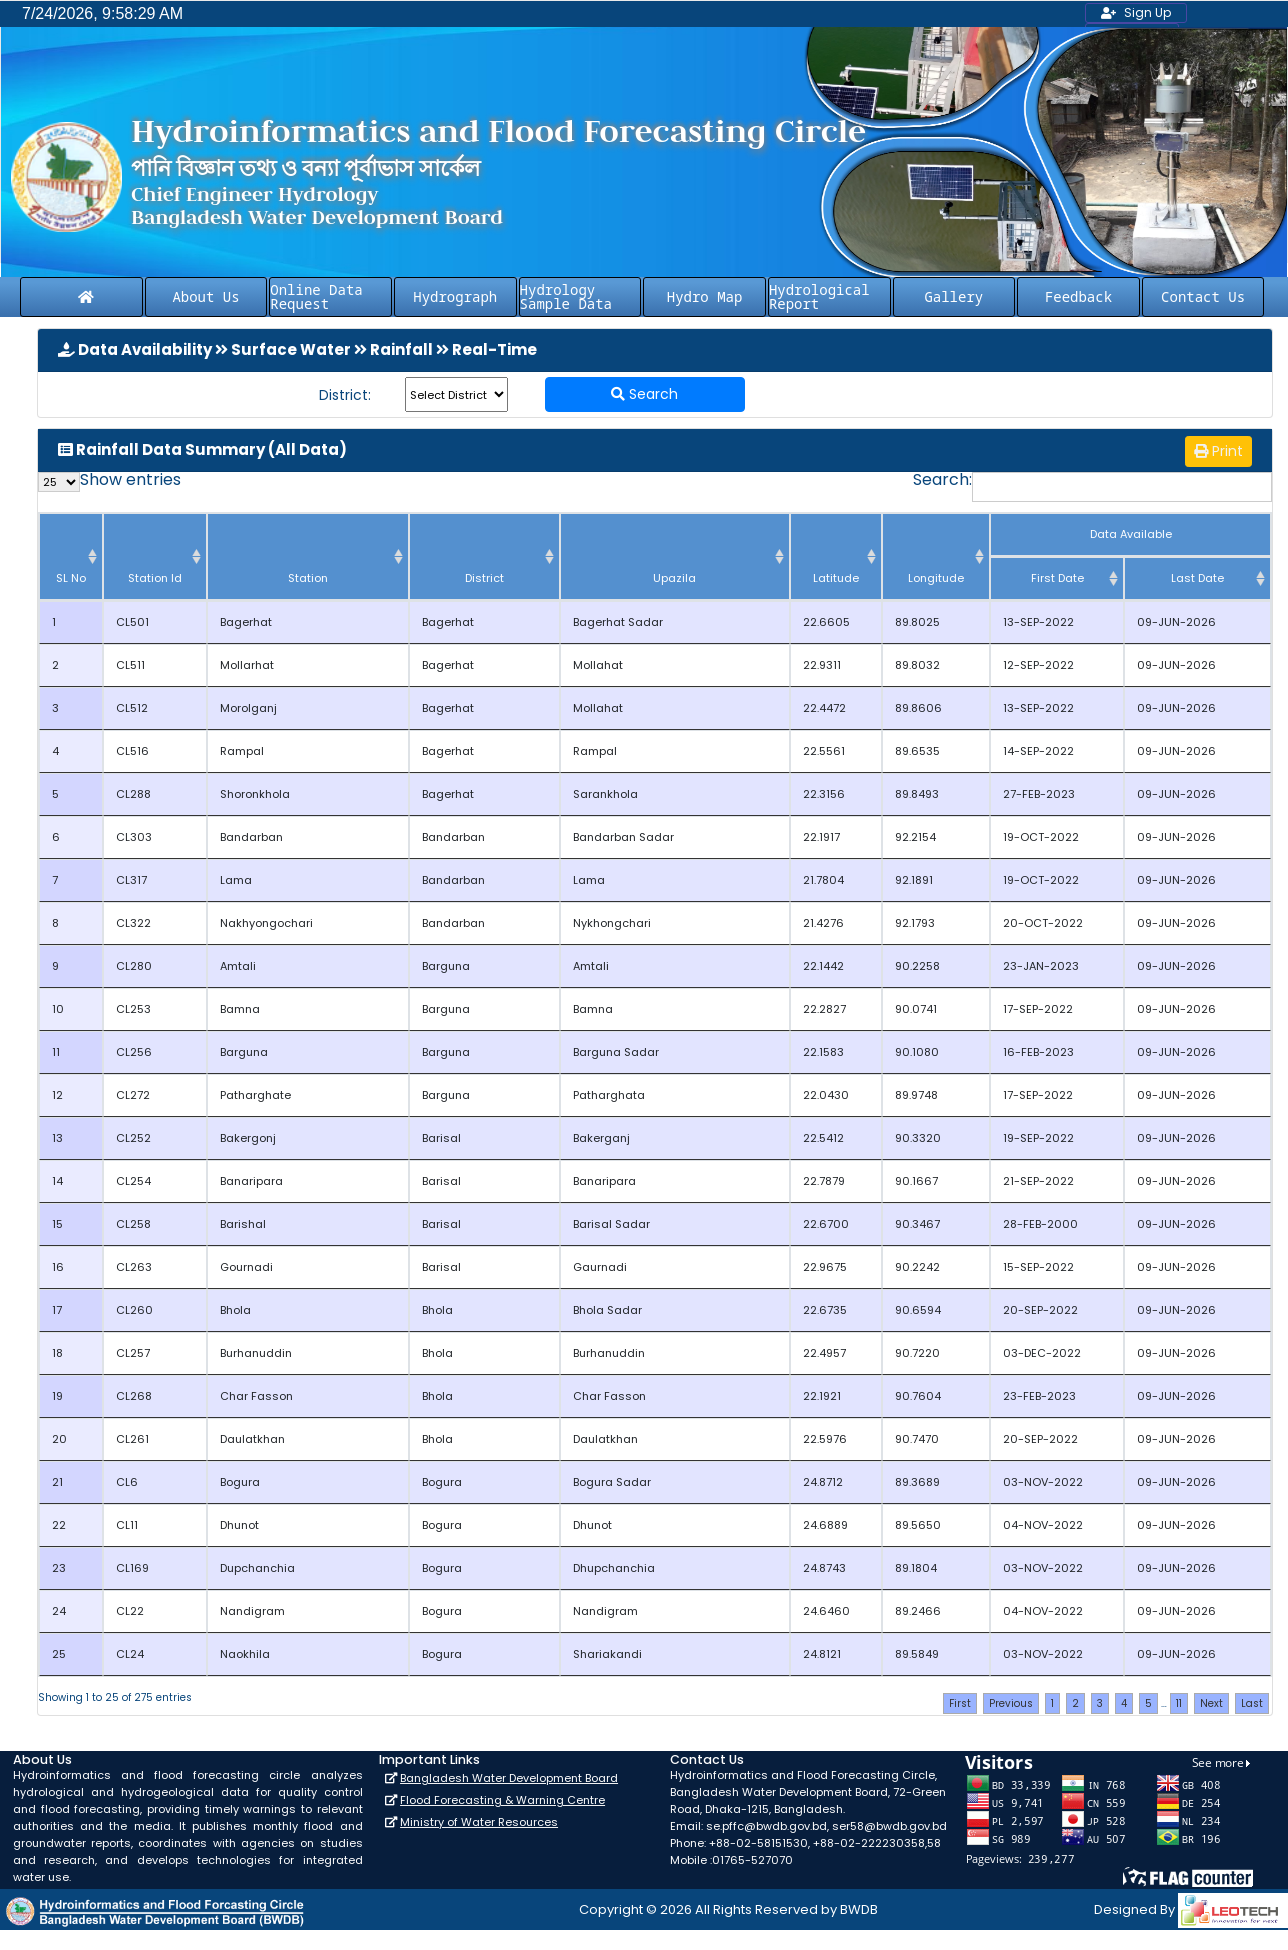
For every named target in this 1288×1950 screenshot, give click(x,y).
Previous (1011, 1703)
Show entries (109, 482)
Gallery (953, 296)
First (960, 1703)
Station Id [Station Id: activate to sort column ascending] (155, 578)
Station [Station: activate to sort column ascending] (308, 578)
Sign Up (1136, 12)
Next (1211, 1703)
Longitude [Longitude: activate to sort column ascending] (936, 578)
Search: (1092, 487)
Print (1218, 451)
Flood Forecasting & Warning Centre (502, 1800)
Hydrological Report (819, 296)
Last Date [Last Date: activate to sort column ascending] (1197, 578)
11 (1179, 1703)
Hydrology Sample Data (566, 296)
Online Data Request (316, 296)
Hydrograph (455, 296)
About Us (205, 296)
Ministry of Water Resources (479, 1822)
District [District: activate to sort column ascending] (484, 578)
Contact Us (1203, 296)
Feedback (1078, 296)
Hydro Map (705, 296)
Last (1252, 1703)
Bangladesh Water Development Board (509, 1778)
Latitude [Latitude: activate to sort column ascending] (836, 578)
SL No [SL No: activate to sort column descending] (71, 578)
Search (644, 394)
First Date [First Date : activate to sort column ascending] (1057, 578)
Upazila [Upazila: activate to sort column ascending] (674, 578)
